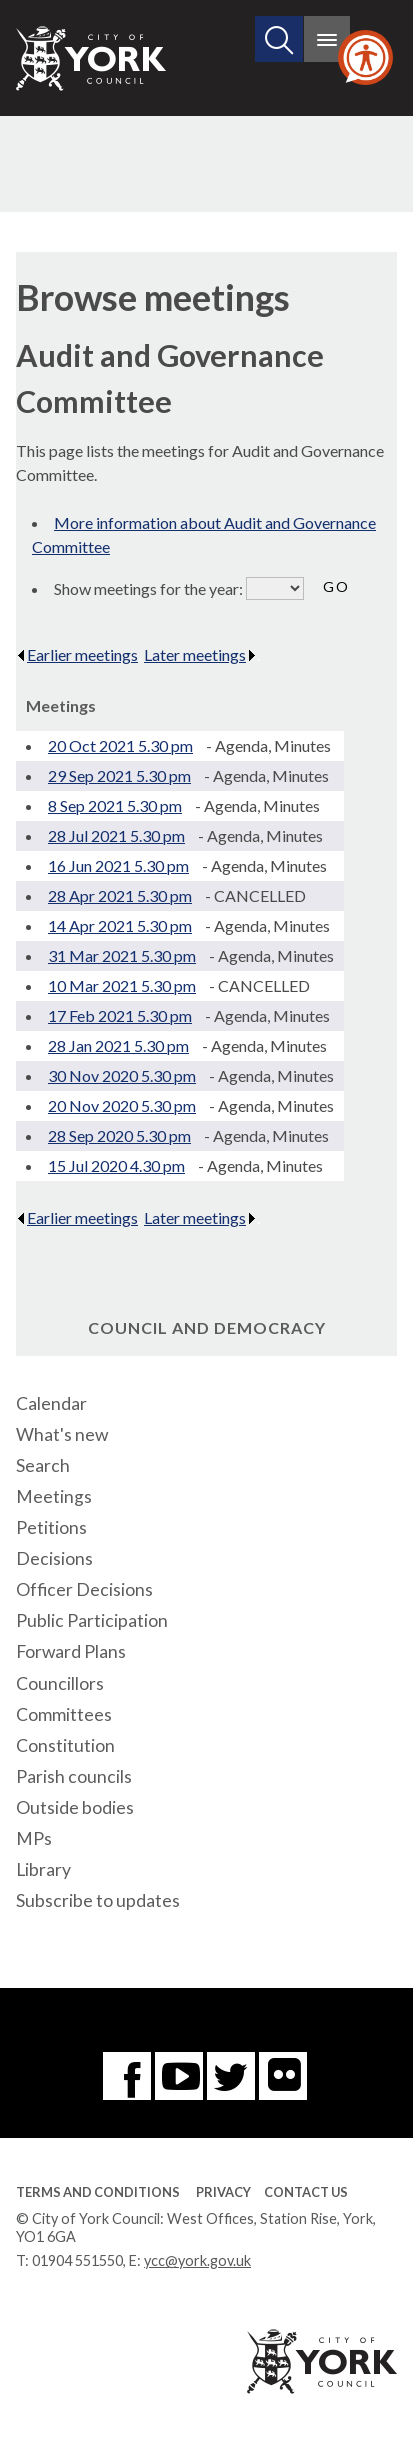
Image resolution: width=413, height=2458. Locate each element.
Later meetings (200, 654)
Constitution (65, 1745)
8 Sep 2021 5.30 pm (115, 805)
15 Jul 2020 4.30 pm (116, 1165)
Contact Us (306, 2192)
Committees (64, 1714)
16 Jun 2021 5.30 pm (118, 865)
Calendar (51, 1403)
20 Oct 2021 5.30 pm (120, 745)
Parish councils (74, 1776)
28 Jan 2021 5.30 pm (118, 1045)
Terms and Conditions (98, 2192)
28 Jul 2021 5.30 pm (116, 835)
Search (43, 1465)
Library (43, 1869)
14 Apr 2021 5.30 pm (120, 925)
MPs (34, 1838)
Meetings (54, 1496)
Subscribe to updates (98, 1900)
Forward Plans (71, 1651)
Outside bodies (75, 1807)
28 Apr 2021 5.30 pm (120, 895)
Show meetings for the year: (150, 588)
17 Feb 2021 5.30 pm (120, 1015)
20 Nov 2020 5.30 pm (122, 1105)
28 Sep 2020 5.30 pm (119, 1135)
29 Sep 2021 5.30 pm (119, 775)
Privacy (223, 2192)
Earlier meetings (77, 654)
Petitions (51, 1527)
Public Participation (92, 1620)
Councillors (60, 1683)
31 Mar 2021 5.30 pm (122, 955)
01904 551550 (77, 2260)
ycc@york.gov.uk (197, 2260)
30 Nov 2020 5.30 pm (122, 1075)
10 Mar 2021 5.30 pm (122, 985)
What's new (62, 1434)
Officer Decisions (84, 1589)
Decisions (54, 1558)
